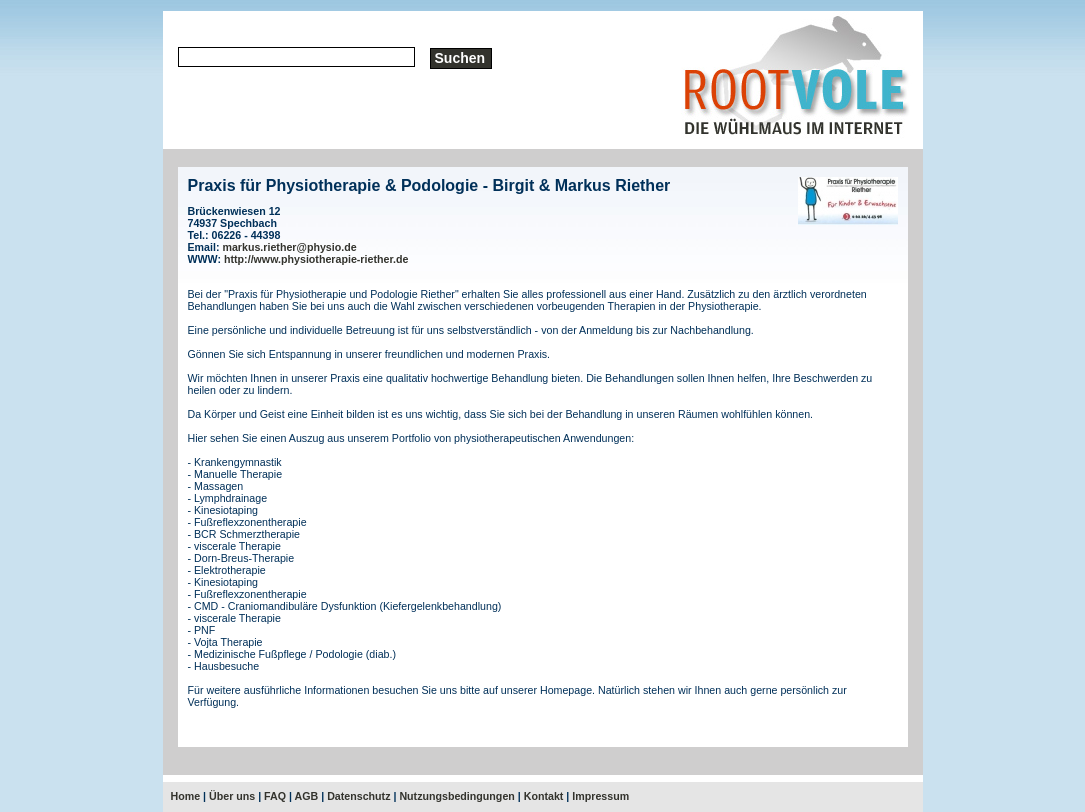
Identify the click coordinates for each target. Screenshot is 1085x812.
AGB (307, 796)
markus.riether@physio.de (289, 247)
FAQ (275, 796)
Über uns (232, 796)
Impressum (600, 796)
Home (186, 796)
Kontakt (544, 796)
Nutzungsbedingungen (456, 796)
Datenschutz (358, 796)
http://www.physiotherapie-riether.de (316, 259)
